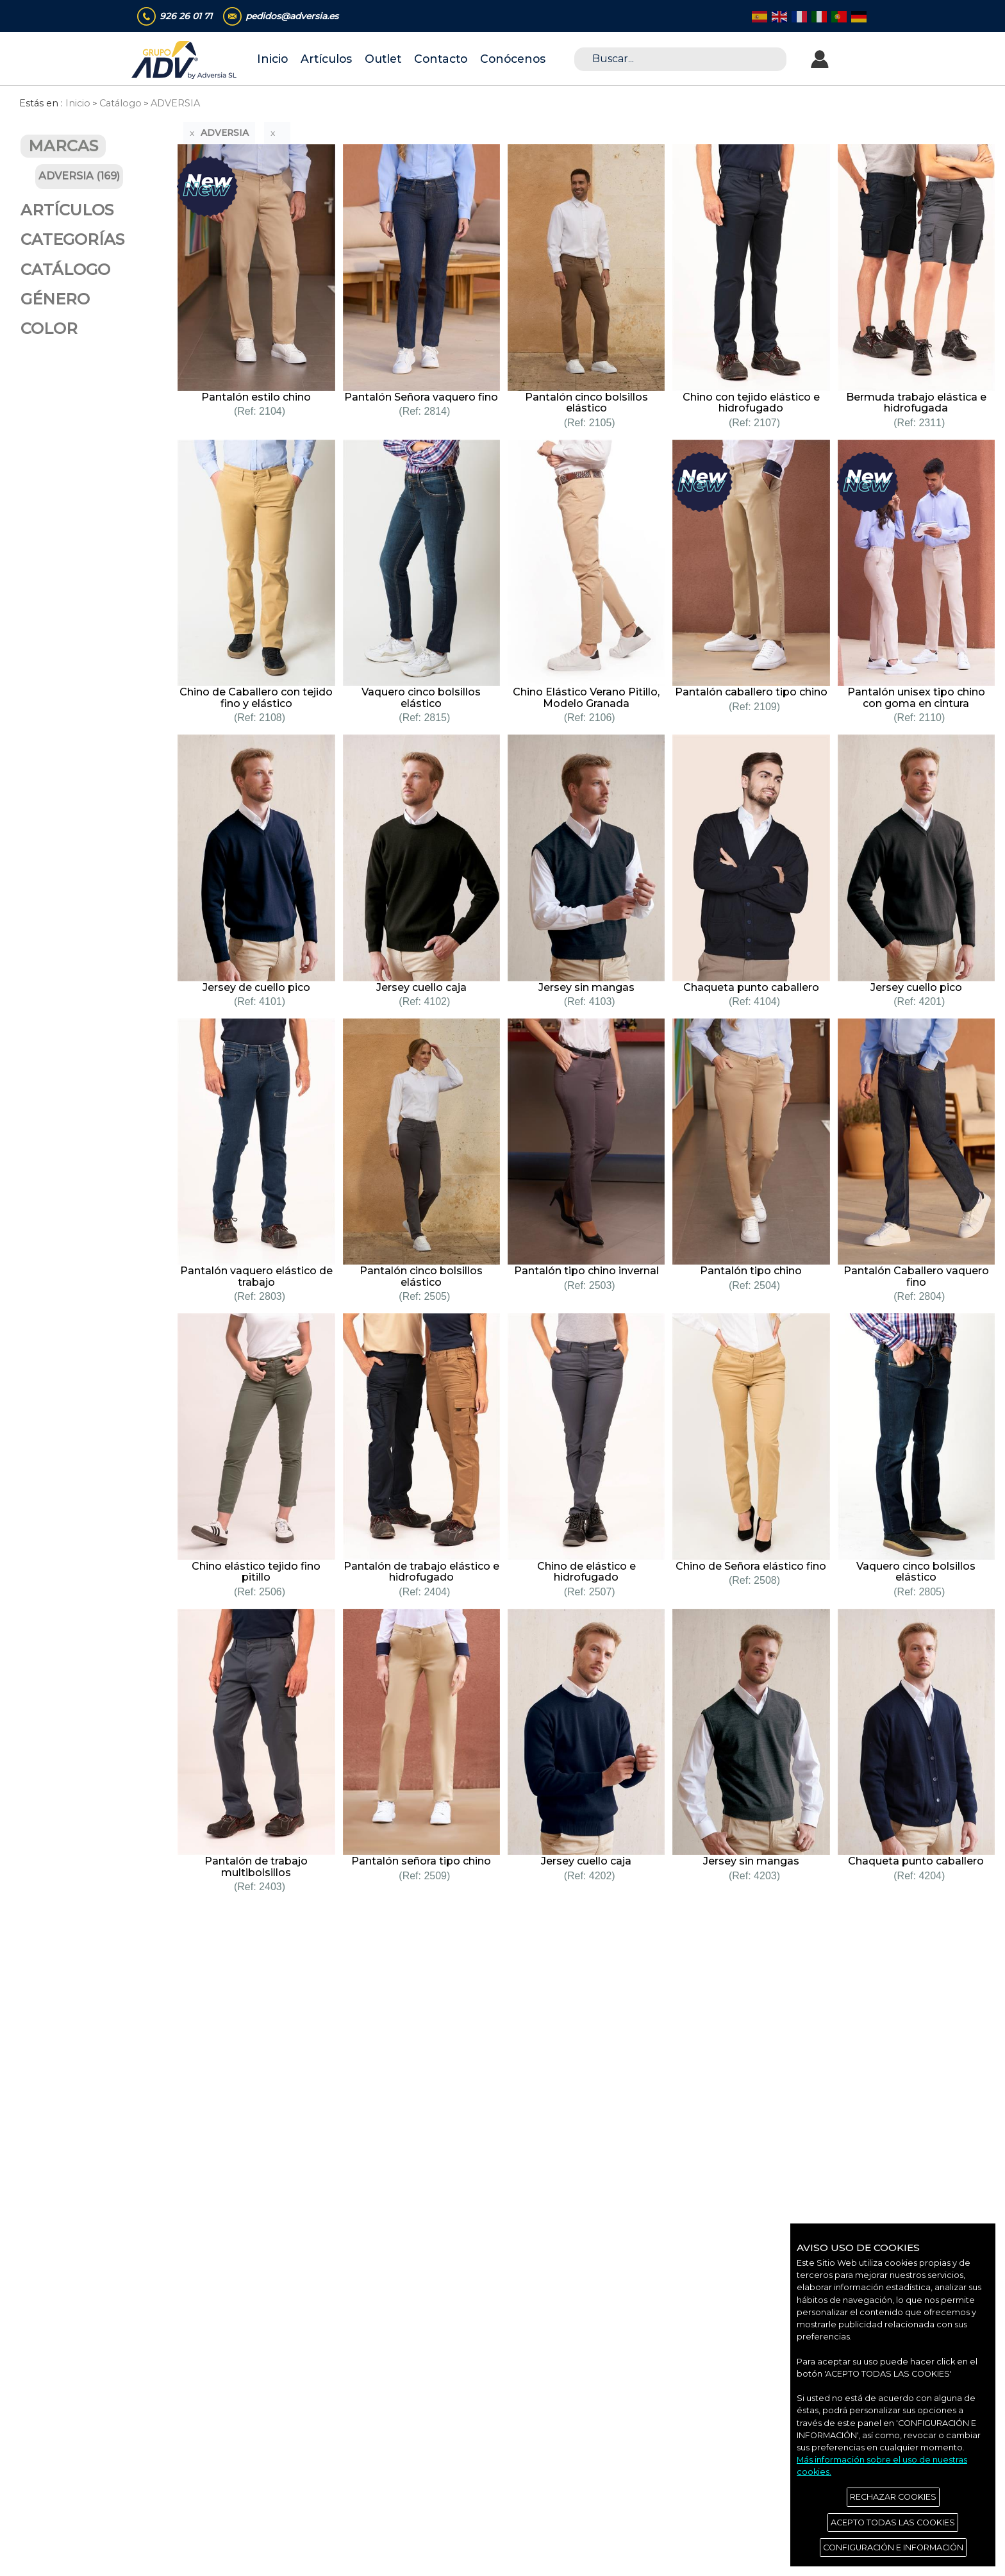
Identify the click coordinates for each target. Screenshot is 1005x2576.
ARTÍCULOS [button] (67, 210)
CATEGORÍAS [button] (72, 239)
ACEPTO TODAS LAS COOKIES (893, 2522)
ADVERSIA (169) (79, 176)
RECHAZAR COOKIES (893, 2497)
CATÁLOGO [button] (65, 269)
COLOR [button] (49, 328)
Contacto (440, 58)
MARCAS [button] (63, 146)
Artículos (326, 58)
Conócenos (512, 58)
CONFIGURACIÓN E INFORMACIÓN (893, 2547)
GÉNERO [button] (55, 299)
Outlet (383, 58)
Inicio (272, 58)
